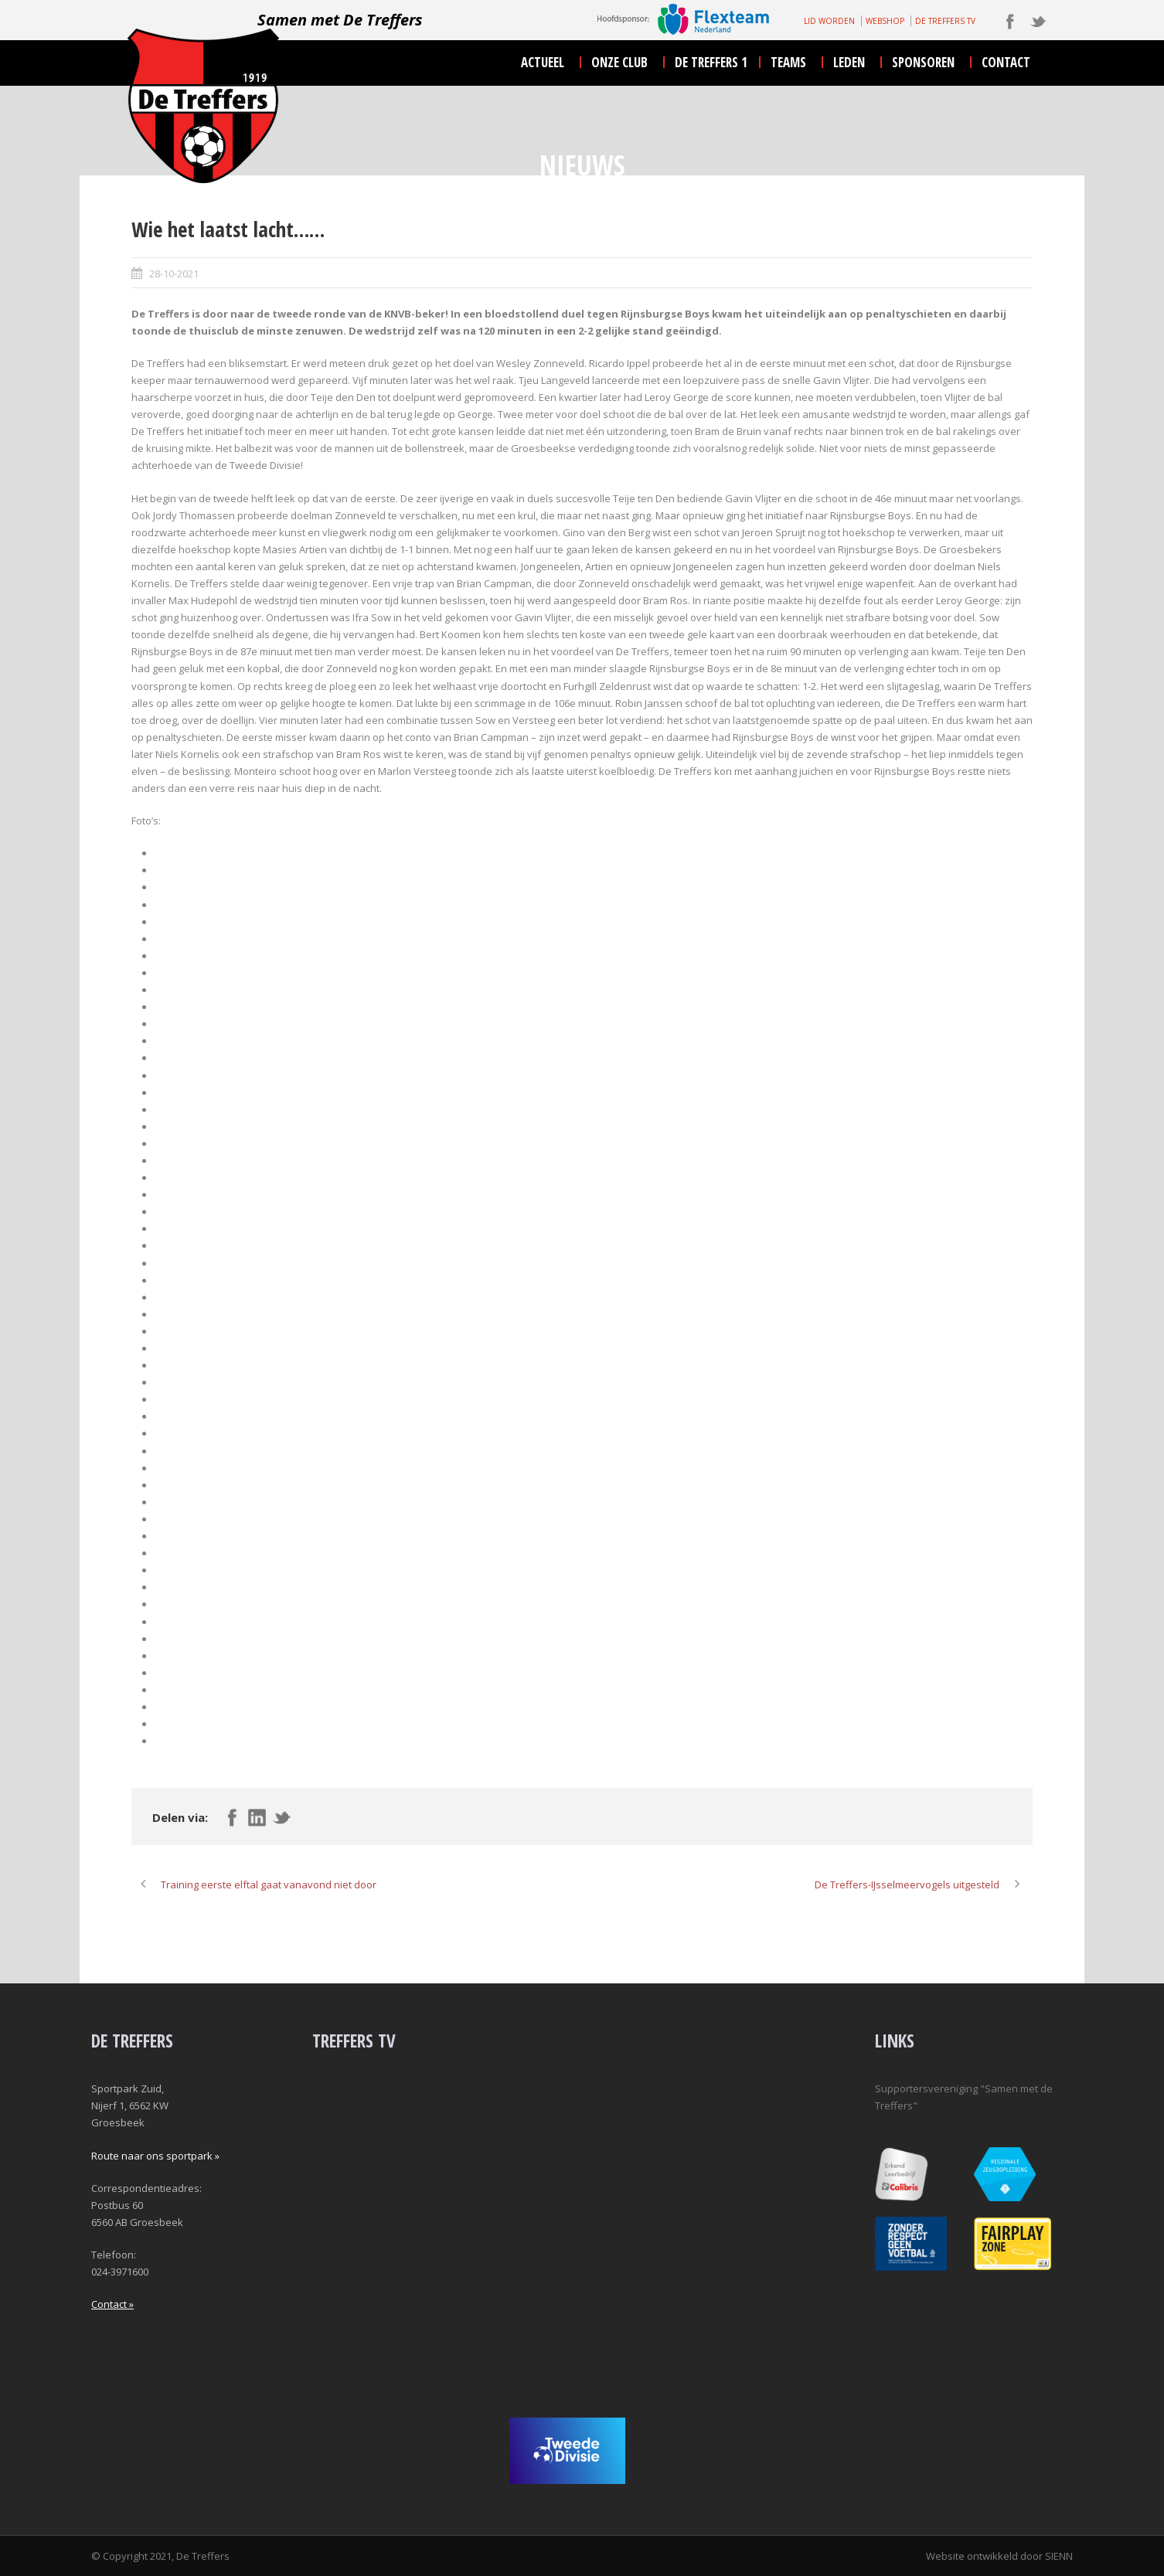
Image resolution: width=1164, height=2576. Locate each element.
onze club (619, 62)
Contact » (112, 2304)
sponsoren (923, 62)
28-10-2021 (174, 273)
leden (849, 62)
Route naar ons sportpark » (155, 2156)
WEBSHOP (885, 20)
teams (788, 62)
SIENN (1059, 2556)
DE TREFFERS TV (945, 20)
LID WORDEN (829, 20)
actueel (542, 62)
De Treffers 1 (711, 62)
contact (1006, 62)
